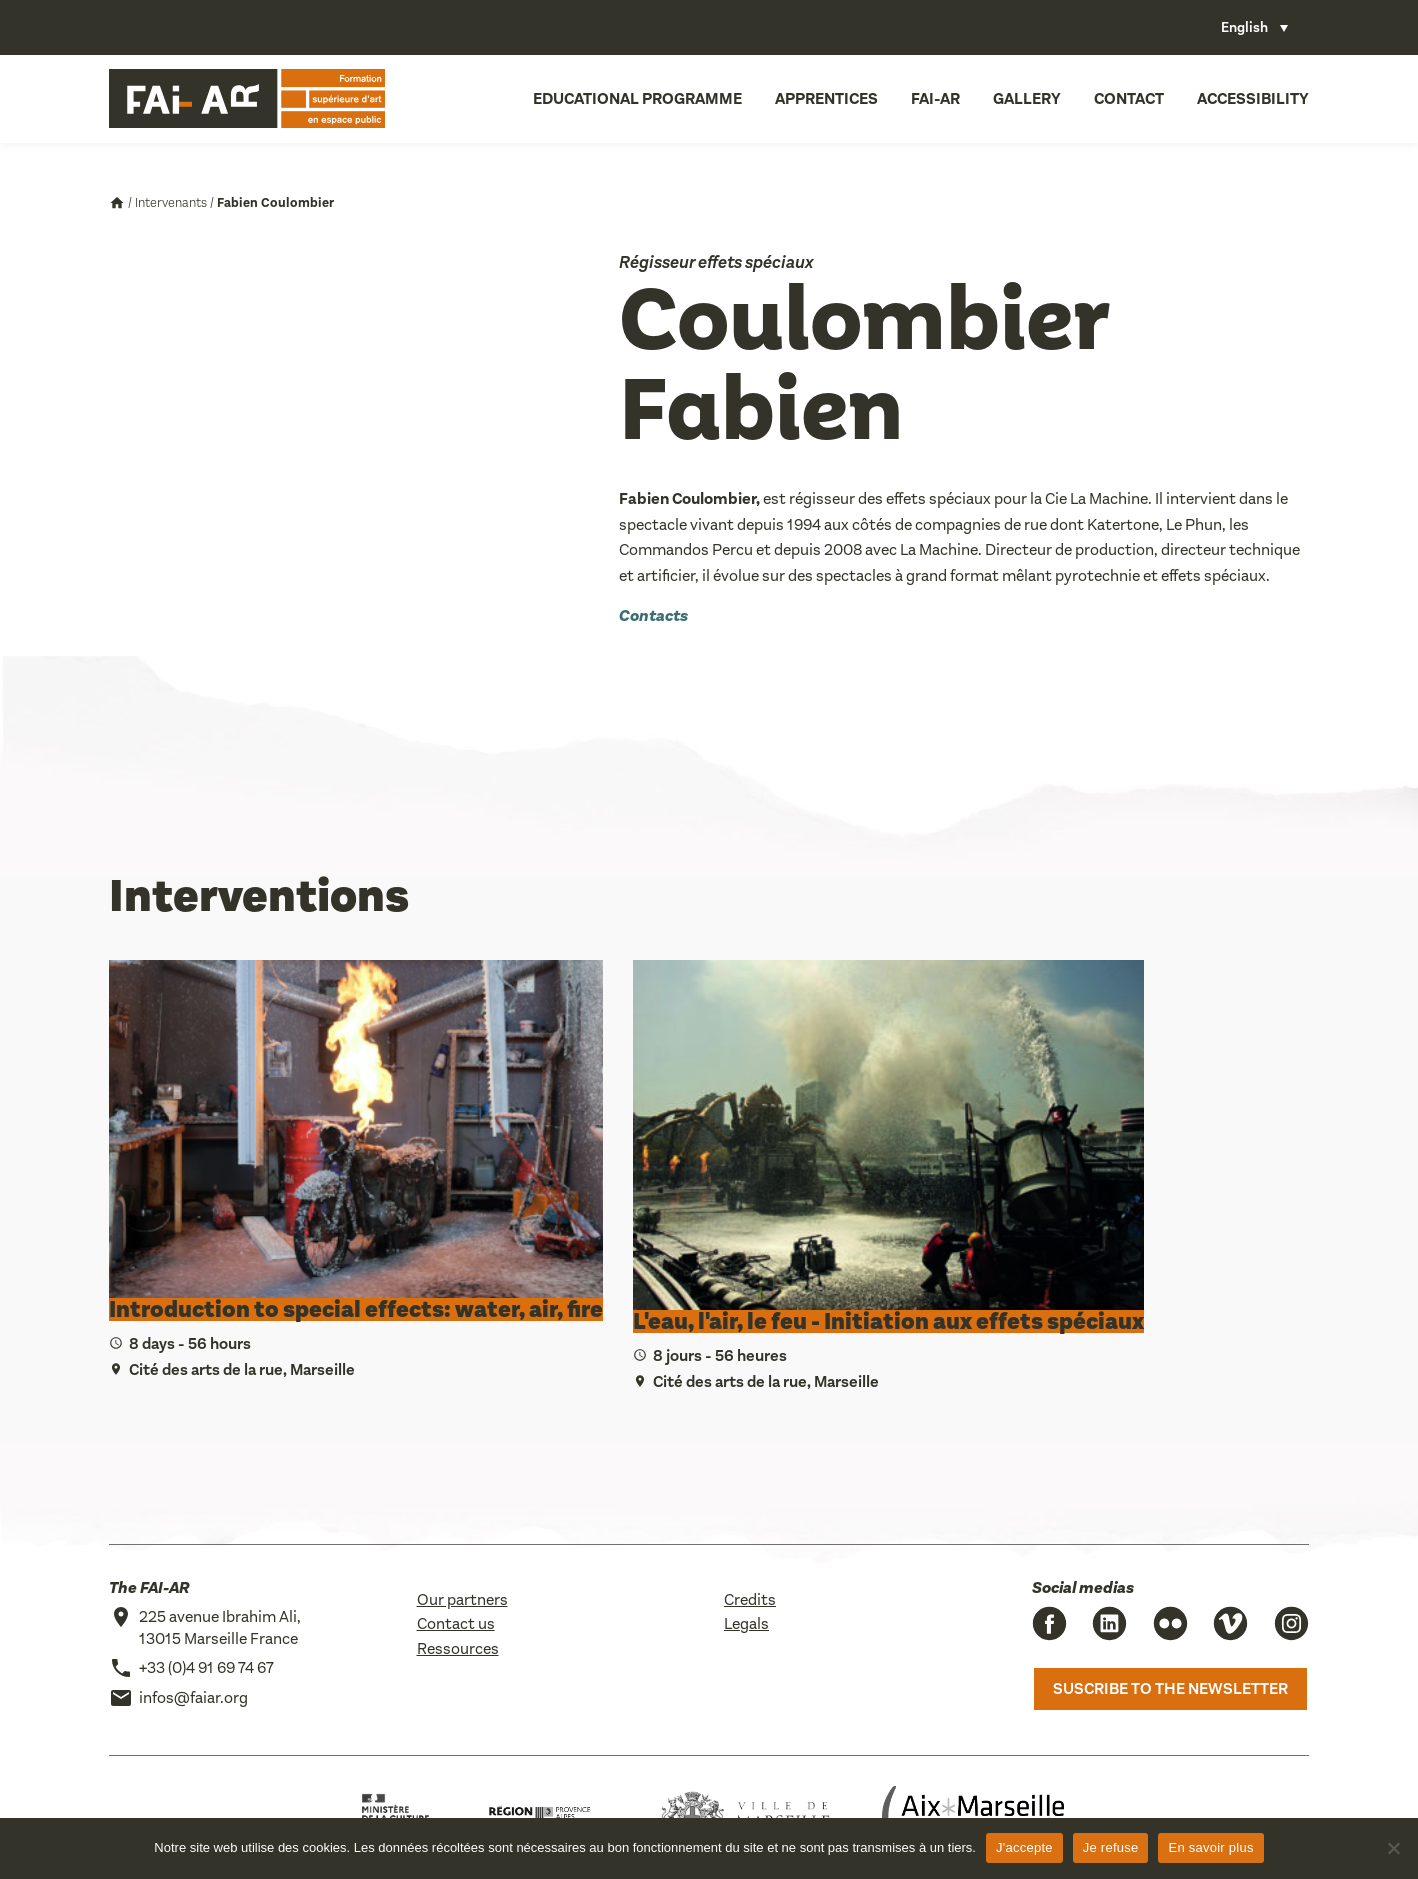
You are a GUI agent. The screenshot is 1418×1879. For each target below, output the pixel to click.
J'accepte (1024, 1847)
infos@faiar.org (193, 1697)
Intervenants (171, 202)
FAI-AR (935, 98)
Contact (1129, 98)
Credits (750, 1599)
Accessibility (1253, 98)
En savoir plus (1210, 1847)
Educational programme (637, 98)
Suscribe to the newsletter (1170, 1688)
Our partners (462, 1599)
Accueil (117, 203)
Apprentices (826, 98)
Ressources (458, 1648)
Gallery (1027, 98)
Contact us (456, 1623)
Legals (746, 1623)
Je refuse (1111, 1847)
